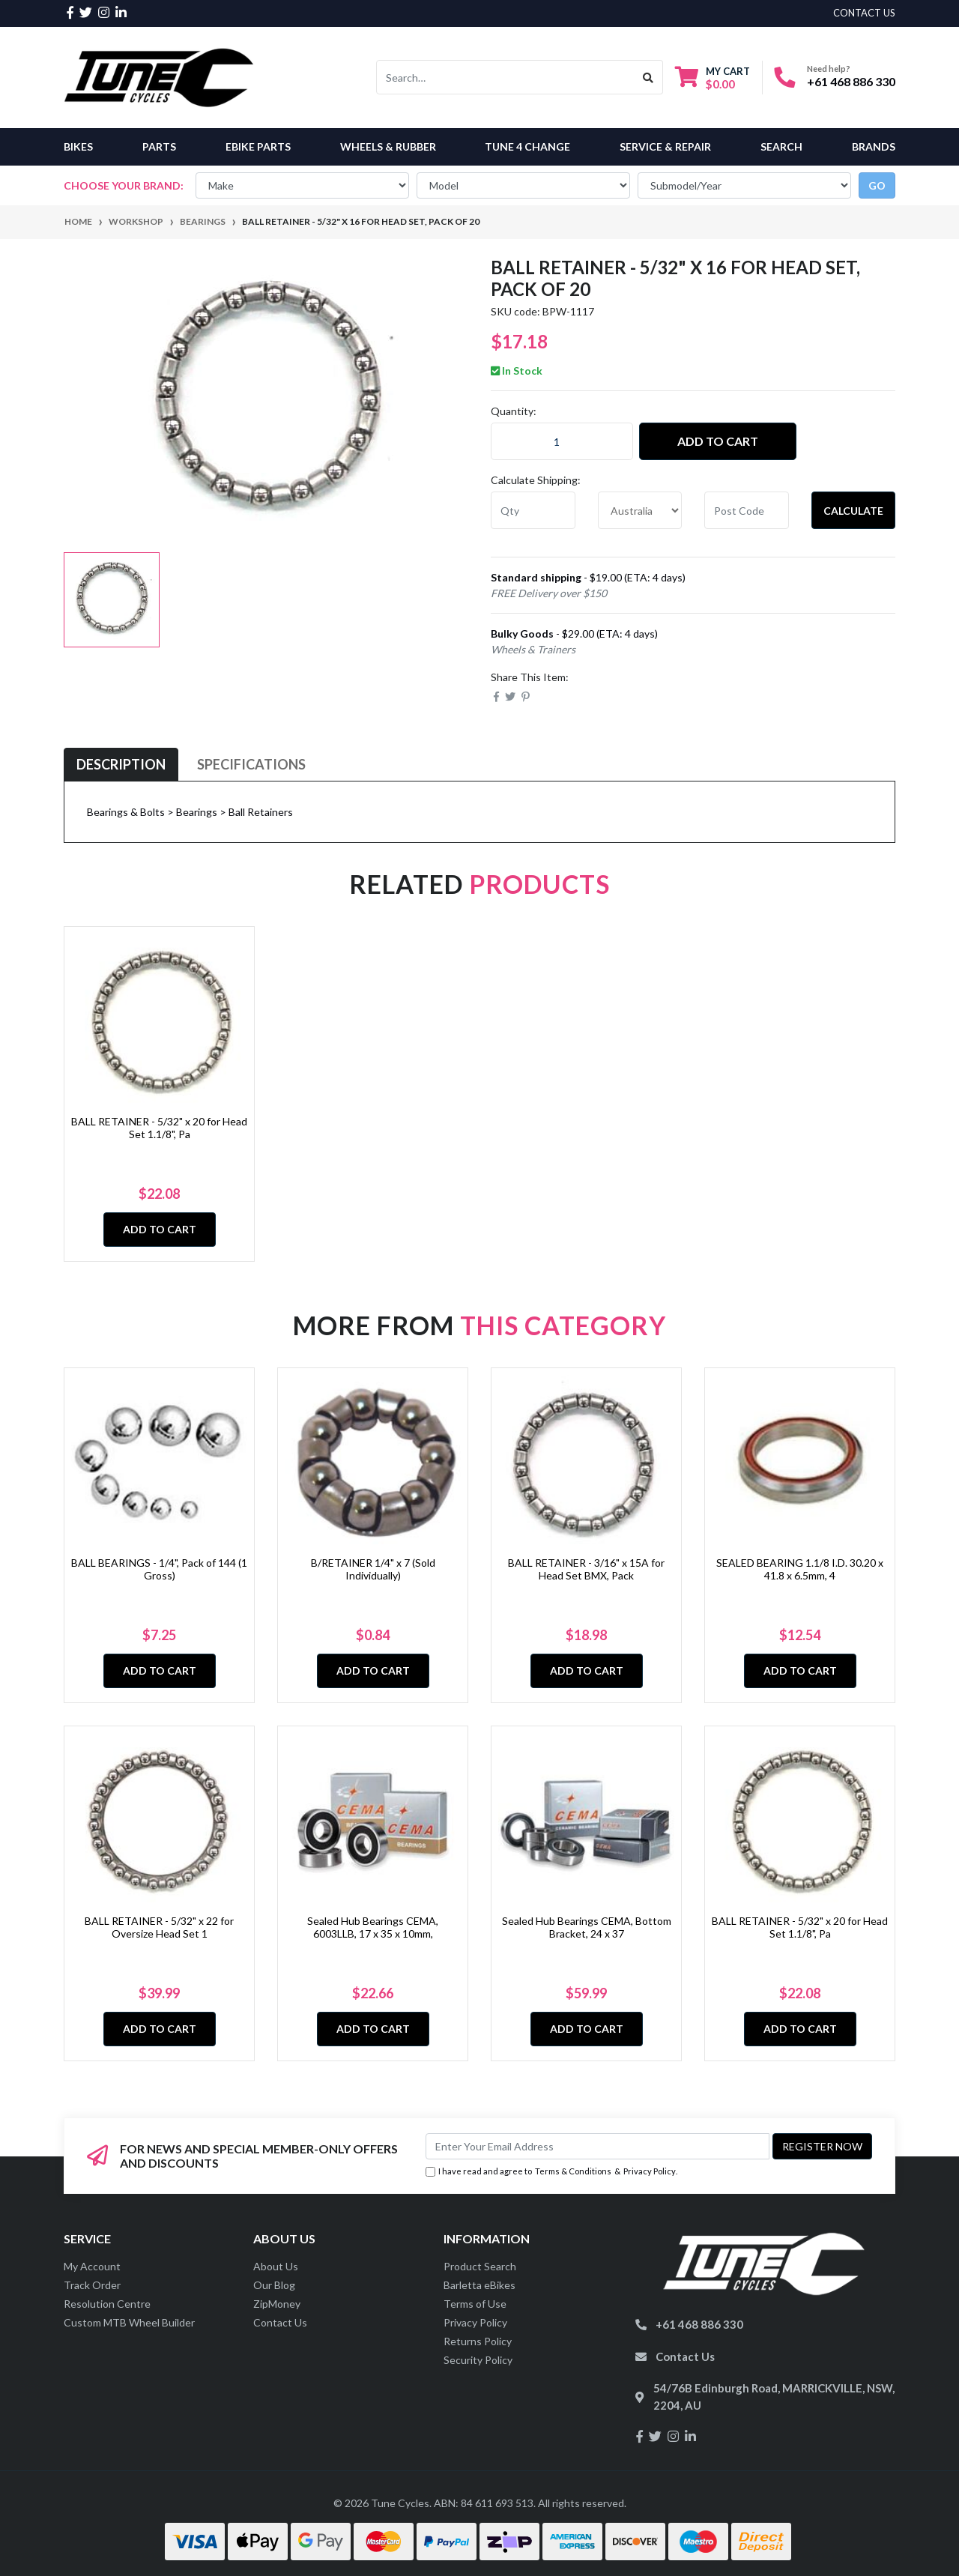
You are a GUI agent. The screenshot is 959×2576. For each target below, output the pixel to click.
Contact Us (280, 2322)
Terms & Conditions (573, 2171)
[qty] (533, 510)
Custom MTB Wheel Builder (129, 2322)
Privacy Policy (649, 2171)
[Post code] (746, 510)
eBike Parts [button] (258, 146)
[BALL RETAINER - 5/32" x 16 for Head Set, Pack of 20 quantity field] (562, 441)
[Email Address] (597, 2146)
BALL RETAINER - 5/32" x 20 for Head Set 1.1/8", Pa (159, 1127)
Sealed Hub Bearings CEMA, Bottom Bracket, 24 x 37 (586, 1927)
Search (781, 146)
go (877, 185)
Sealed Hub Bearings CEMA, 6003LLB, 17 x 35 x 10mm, (372, 1927)
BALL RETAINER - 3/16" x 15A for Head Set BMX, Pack (586, 1569)
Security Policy (478, 2359)
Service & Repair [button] (665, 146)
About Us (275, 2266)
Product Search (480, 2266)
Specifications (251, 764)
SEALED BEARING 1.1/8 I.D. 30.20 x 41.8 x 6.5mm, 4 (799, 1569)
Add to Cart (717, 441)
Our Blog (274, 2285)
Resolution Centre (107, 2303)
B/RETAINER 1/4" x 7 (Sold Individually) (373, 1569)
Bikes (78, 146)
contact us (864, 13)
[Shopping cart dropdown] (712, 77)
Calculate (853, 510)
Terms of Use (475, 2303)
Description (121, 764)
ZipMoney (276, 2303)
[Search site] (648, 77)
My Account (92, 2266)
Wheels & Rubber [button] (388, 146)
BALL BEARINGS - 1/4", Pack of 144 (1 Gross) (159, 1569)
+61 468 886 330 (851, 81)
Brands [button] (873, 146)
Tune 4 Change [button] (527, 146)
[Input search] (505, 77)
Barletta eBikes (479, 2285)
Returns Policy (478, 2341)
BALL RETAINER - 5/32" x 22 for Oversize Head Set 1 (159, 1927)
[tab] (121, 764)
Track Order (92, 2285)
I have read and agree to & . (551, 2171)
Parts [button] (159, 146)
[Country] (640, 510)
